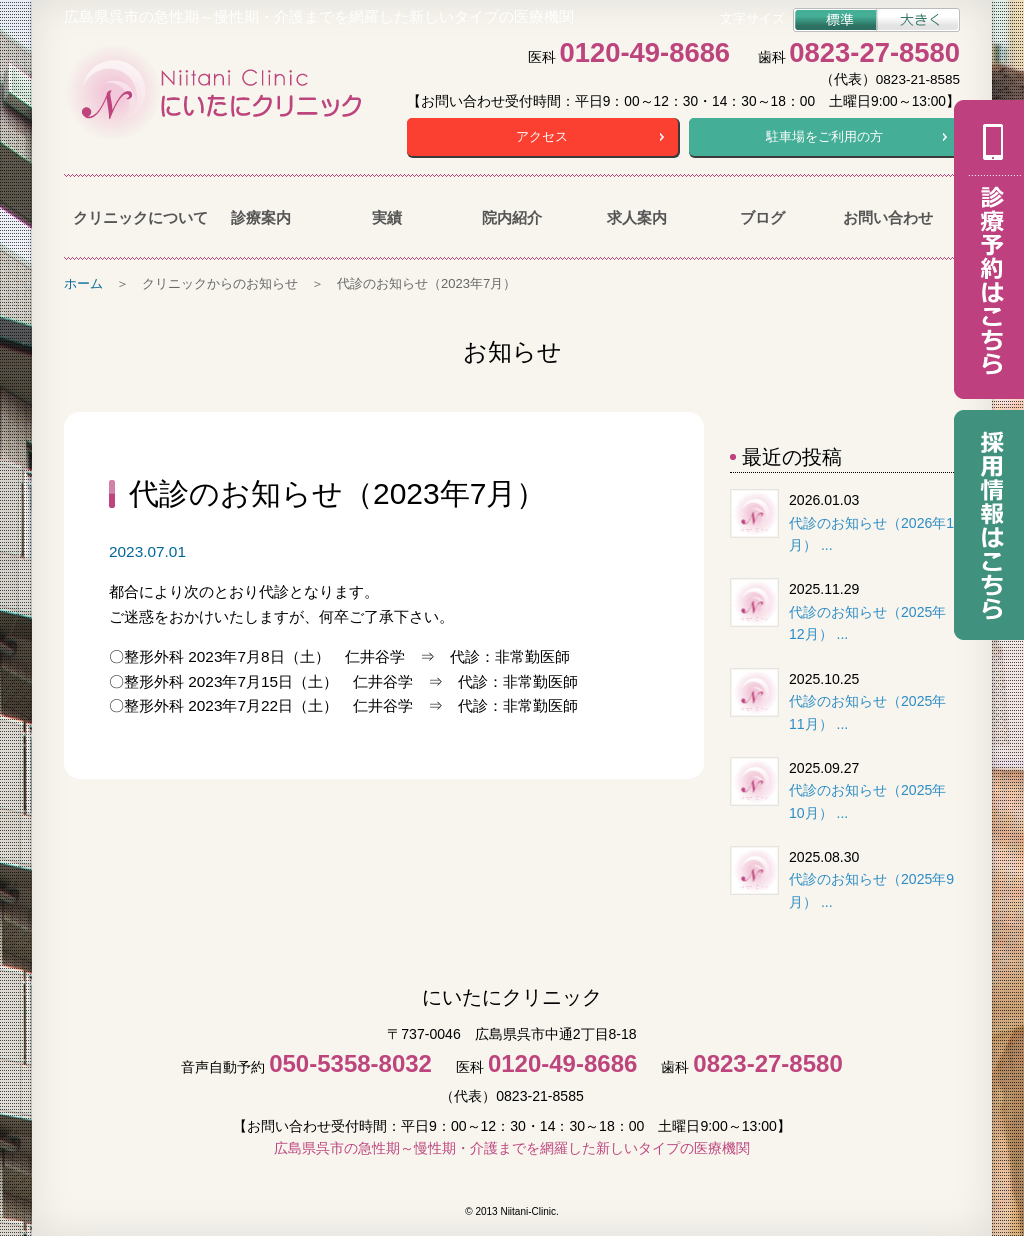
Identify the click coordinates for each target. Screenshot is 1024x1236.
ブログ (762, 217)
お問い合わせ (888, 217)
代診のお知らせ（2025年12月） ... (867, 623)
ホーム (83, 283)
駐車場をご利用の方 (824, 136)
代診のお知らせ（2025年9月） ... (871, 890)
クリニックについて (135, 217)
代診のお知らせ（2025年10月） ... (867, 801)
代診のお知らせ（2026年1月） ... (871, 534)
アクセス (542, 136)
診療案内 (261, 217)
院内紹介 (512, 217)
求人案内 (637, 217)
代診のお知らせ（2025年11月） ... (867, 712)
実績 (387, 217)
